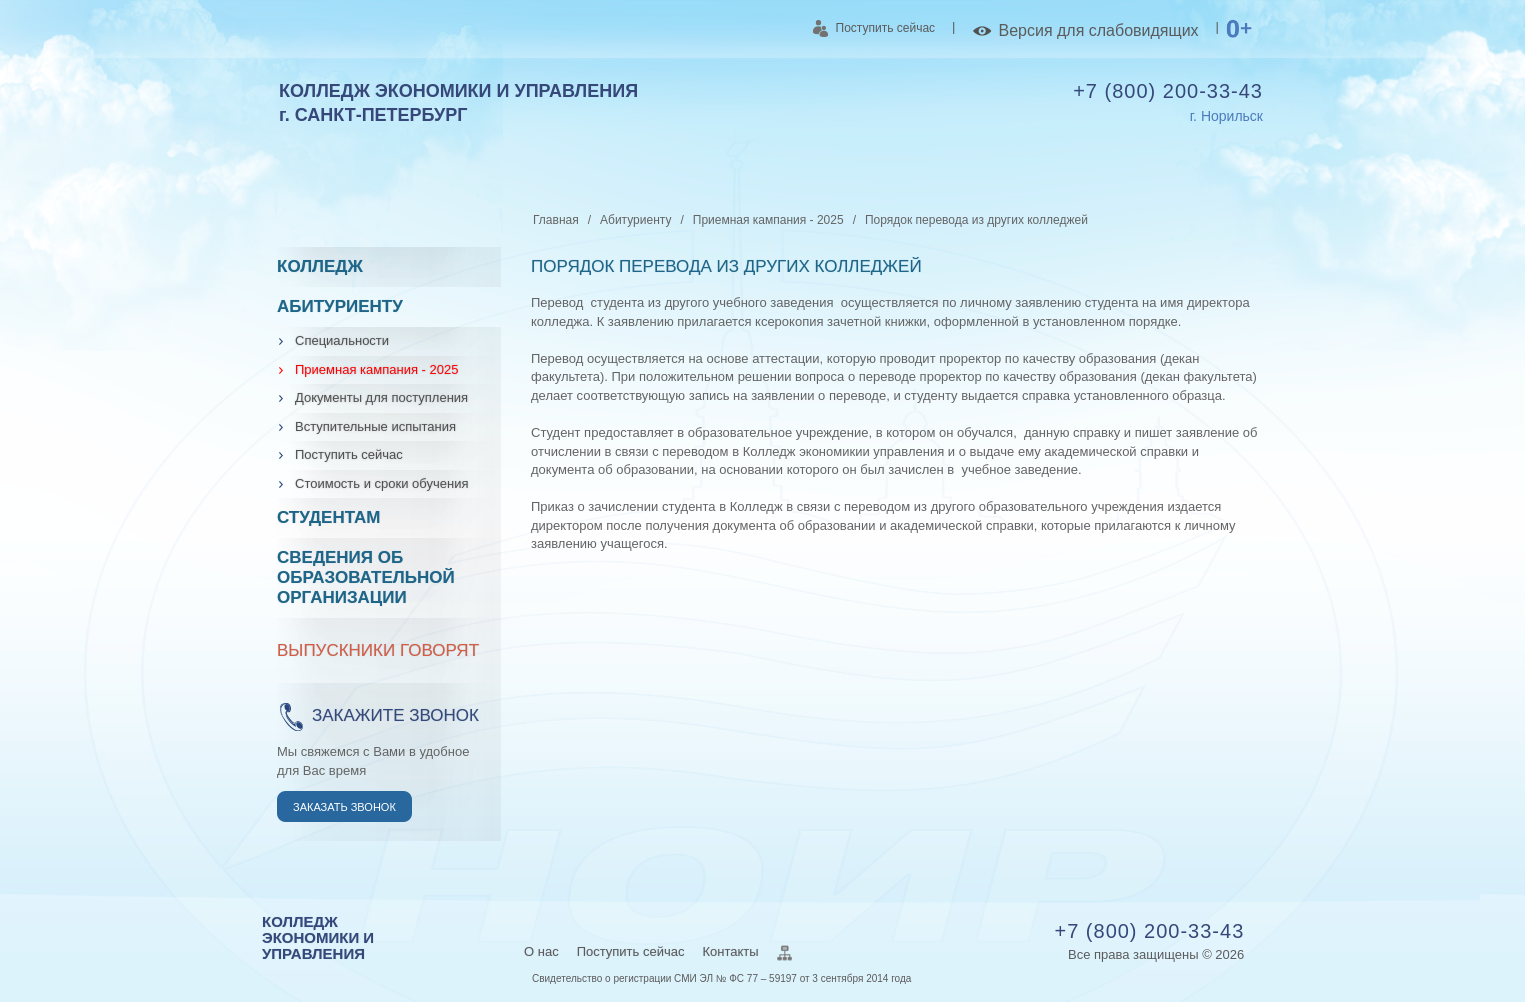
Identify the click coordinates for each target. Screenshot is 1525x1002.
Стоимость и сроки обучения (381, 483)
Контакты (730, 951)
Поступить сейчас (874, 28)
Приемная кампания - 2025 (376, 369)
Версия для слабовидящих (1085, 31)
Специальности (342, 340)
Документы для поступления (381, 397)
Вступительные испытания (375, 426)
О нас (541, 951)
